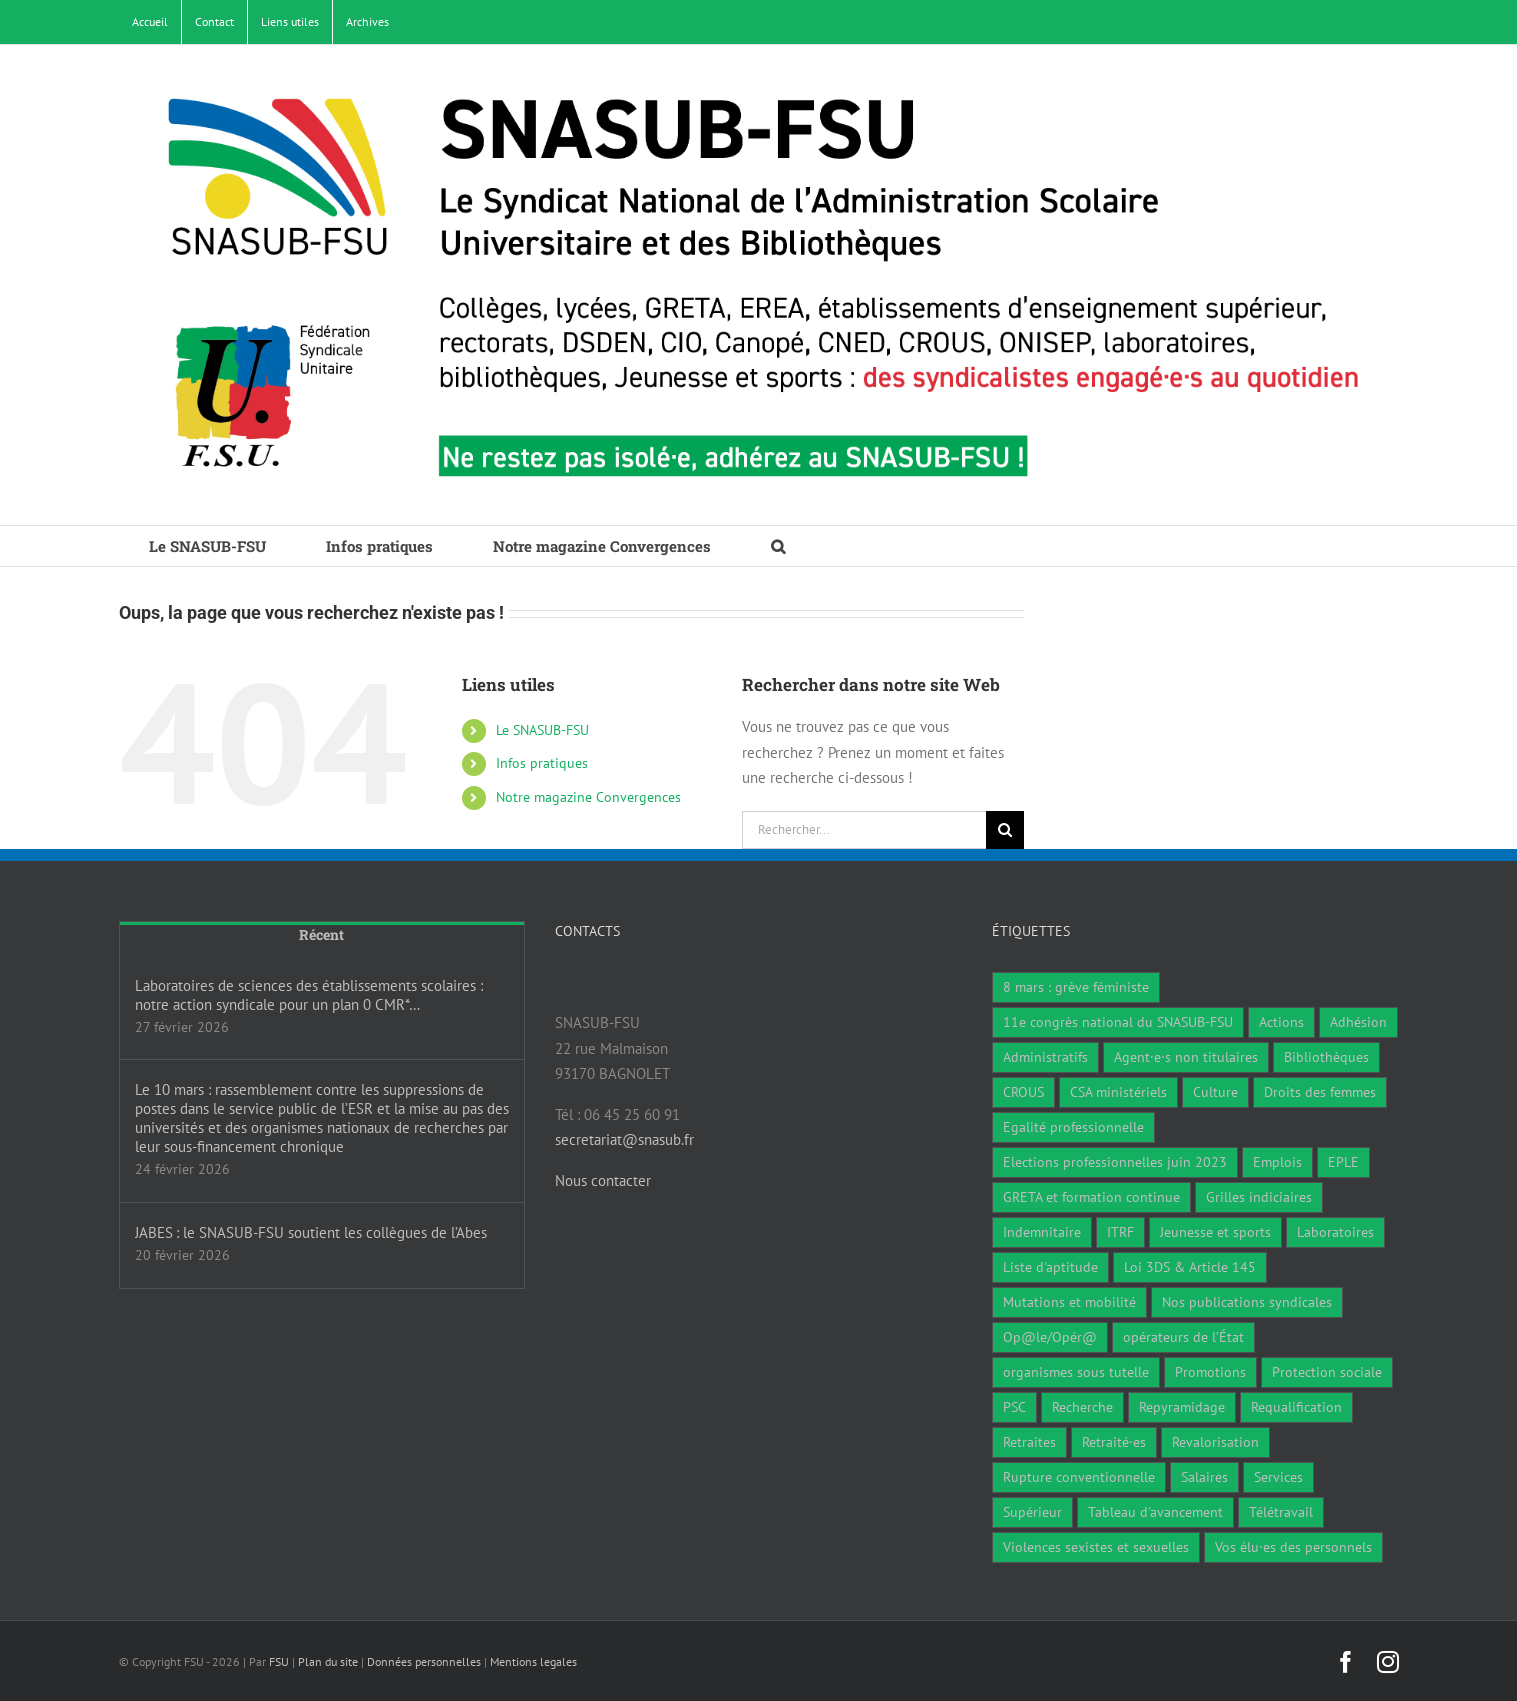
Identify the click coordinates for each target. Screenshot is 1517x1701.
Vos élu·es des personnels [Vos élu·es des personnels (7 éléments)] (1293, 1547)
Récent (321, 934)
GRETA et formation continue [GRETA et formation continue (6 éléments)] (1091, 1197)
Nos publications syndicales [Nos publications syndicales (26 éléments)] (1247, 1302)
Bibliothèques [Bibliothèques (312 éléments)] (1326, 1057)
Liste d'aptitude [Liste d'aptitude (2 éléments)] (1050, 1267)
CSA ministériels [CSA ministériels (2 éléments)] (1118, 1092)
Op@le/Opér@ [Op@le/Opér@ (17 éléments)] (1050, 1337)
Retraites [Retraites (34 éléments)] (1029, 1442)
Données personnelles (424, 1661)
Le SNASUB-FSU (542, 730)
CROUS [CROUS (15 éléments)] (1023, 1092)
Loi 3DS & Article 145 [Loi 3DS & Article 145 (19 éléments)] (1190, 1267)
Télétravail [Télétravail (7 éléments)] (1281, 1512)
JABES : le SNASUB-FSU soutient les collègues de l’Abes (311, 1232)
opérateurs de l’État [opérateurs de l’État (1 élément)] (1183, 1337)
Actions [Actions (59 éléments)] (1281, 1022)
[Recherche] (1005, 830)
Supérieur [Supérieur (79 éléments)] (1032, 1512)
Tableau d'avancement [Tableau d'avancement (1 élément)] (1155, 1512)
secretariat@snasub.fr (624, 1139)
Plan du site (328, 1661)
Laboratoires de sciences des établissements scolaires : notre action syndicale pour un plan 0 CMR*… (309, 995)
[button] (778, 546)
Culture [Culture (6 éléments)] (1215, 1092)
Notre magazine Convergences (588, 797)
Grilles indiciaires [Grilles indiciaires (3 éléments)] (1259, 1197)
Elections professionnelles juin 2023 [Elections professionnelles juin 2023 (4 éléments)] (1115, 1162)
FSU (279, 1661)
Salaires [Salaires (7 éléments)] (1204, 1477)
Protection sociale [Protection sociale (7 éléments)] (1327, 1372)
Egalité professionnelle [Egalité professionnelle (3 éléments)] (1073, 1127)
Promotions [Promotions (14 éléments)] (1210, 1372)
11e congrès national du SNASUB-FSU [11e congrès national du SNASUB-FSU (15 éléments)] (1118, 1022)
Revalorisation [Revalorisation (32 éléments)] (1215, 1442)
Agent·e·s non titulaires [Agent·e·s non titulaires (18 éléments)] (1186, 1057)
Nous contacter (603, 1180)
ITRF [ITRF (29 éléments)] (1120, 1232)
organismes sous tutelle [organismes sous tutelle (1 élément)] (1076, 1372)
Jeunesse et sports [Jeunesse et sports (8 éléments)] (1215, 1232)
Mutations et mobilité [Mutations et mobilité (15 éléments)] (1069, 1302)
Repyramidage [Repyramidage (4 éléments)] (1182, 1407)
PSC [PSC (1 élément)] (1014, 1407)
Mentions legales (533, 1661)
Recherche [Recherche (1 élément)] (1082, 1407)
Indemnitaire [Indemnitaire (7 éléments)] (1042, 1232)
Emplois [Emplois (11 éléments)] (1277, 1162)
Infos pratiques (542, 763)
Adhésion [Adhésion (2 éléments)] (1358, 1022)
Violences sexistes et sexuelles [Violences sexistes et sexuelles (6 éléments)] (1096, 1547)
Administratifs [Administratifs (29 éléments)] (1045, 1057)
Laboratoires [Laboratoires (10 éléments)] (1335, 1232)
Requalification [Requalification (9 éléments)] (1296, 1407)
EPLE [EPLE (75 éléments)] (1343, 1162)
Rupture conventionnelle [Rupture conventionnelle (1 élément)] (1079, 1477)
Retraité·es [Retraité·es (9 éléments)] (1114, 1442)
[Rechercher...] (864, 830)
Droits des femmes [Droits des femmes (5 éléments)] (1320, 1092)
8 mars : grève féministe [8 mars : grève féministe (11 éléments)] (1076, 987)
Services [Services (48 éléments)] (1278, 1477)
